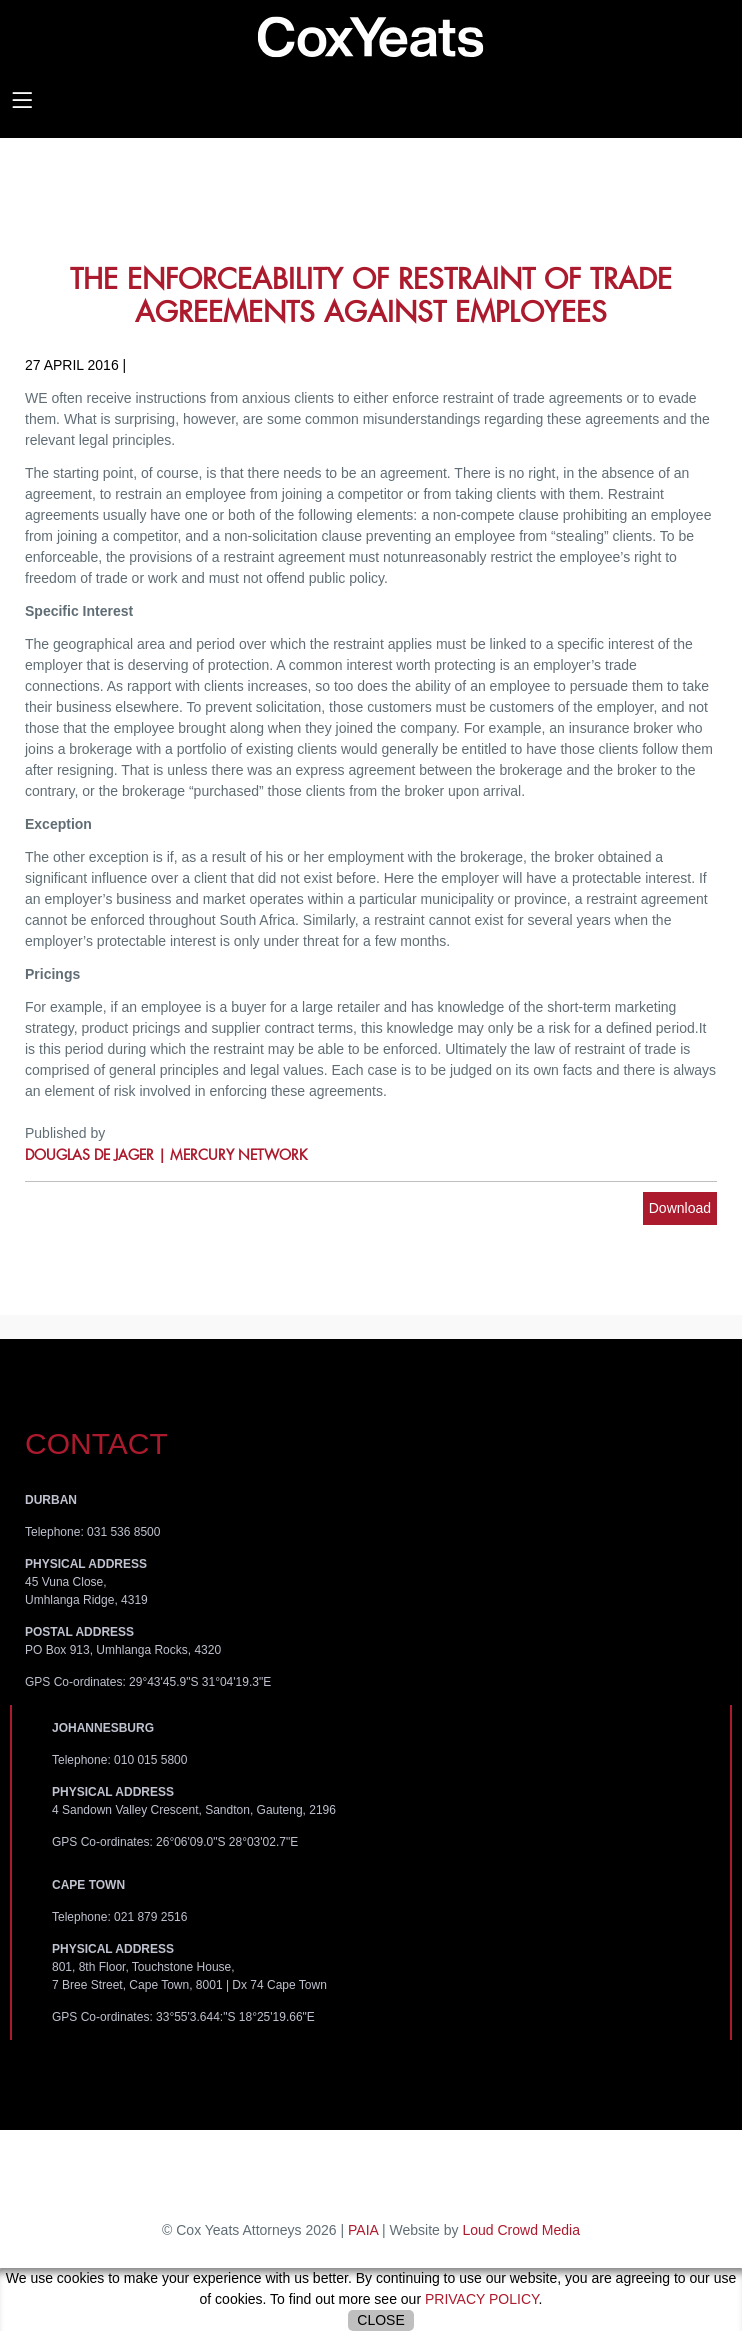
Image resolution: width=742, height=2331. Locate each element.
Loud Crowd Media (521, 2230)
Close (380, 2320)
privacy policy (482, 2299)
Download (680, 1208)
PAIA (363, 2230)
